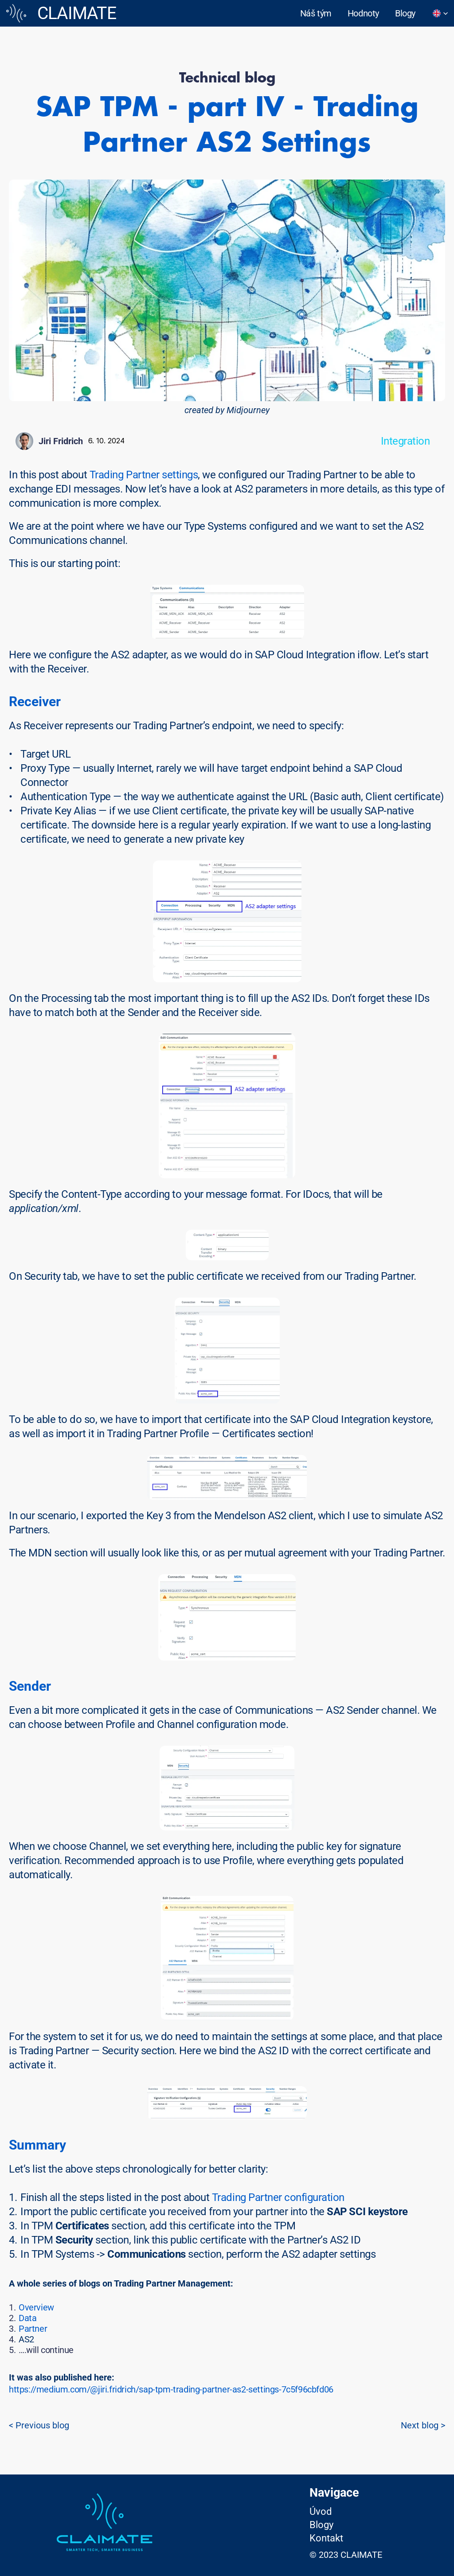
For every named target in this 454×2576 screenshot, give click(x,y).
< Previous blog (39, 2425)
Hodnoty (363, 13)
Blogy (405, 13)
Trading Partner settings (144, 475)
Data (27, 2318)
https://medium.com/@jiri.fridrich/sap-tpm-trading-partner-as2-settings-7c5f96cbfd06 (171, 2389)
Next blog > (423, 2425)
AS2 (26, 2339)
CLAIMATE (76, 13)
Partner (33, 2328)
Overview (36, 2307)
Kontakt (326, 2538)
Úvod (320, 2511)
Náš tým (316, 13)
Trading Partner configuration (278, 2197)
